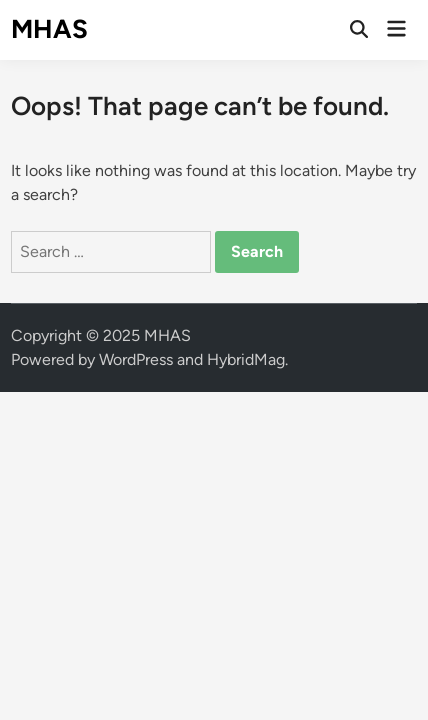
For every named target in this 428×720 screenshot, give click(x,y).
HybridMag (246, 359)
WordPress (136, 359)
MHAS (49, 29)
